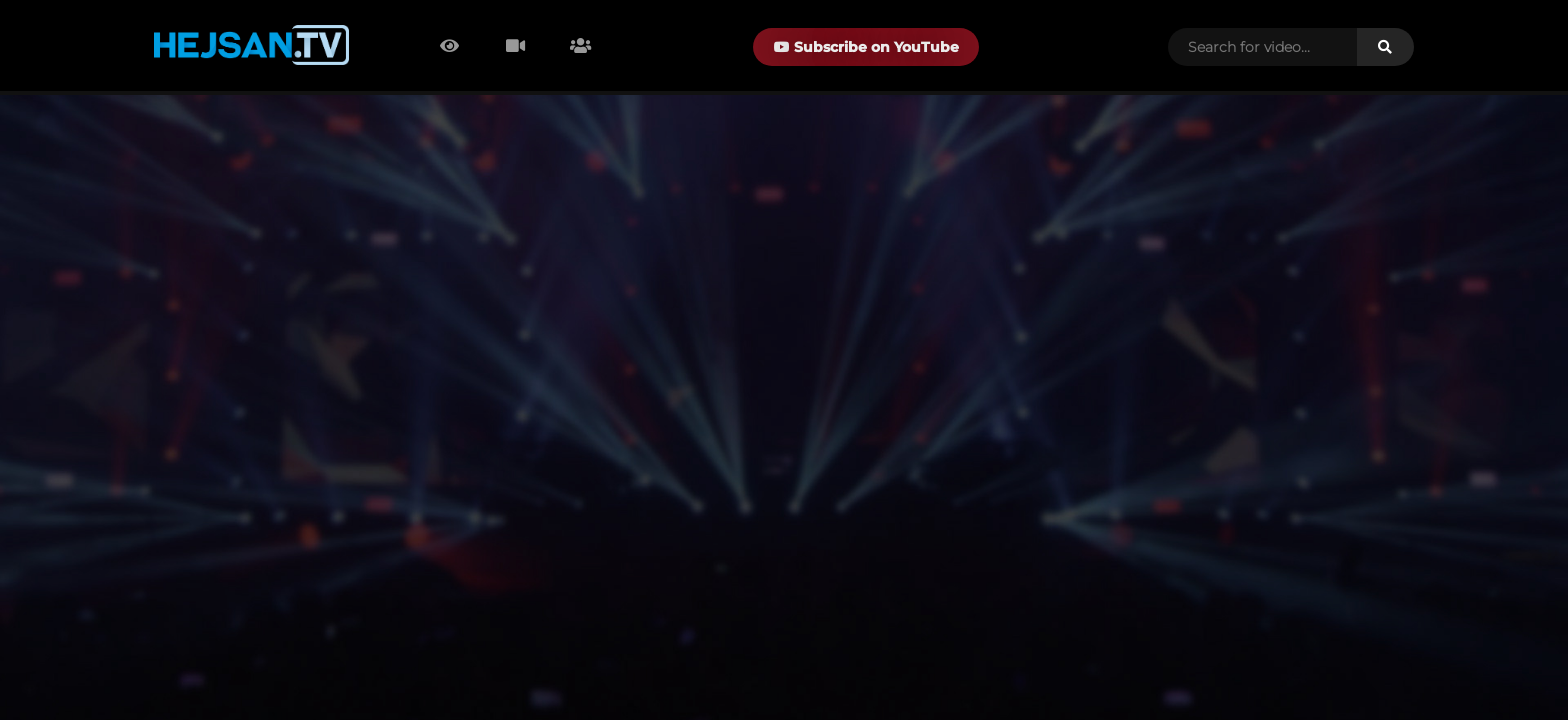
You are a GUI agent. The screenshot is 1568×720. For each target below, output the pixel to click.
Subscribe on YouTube (866, 47)
